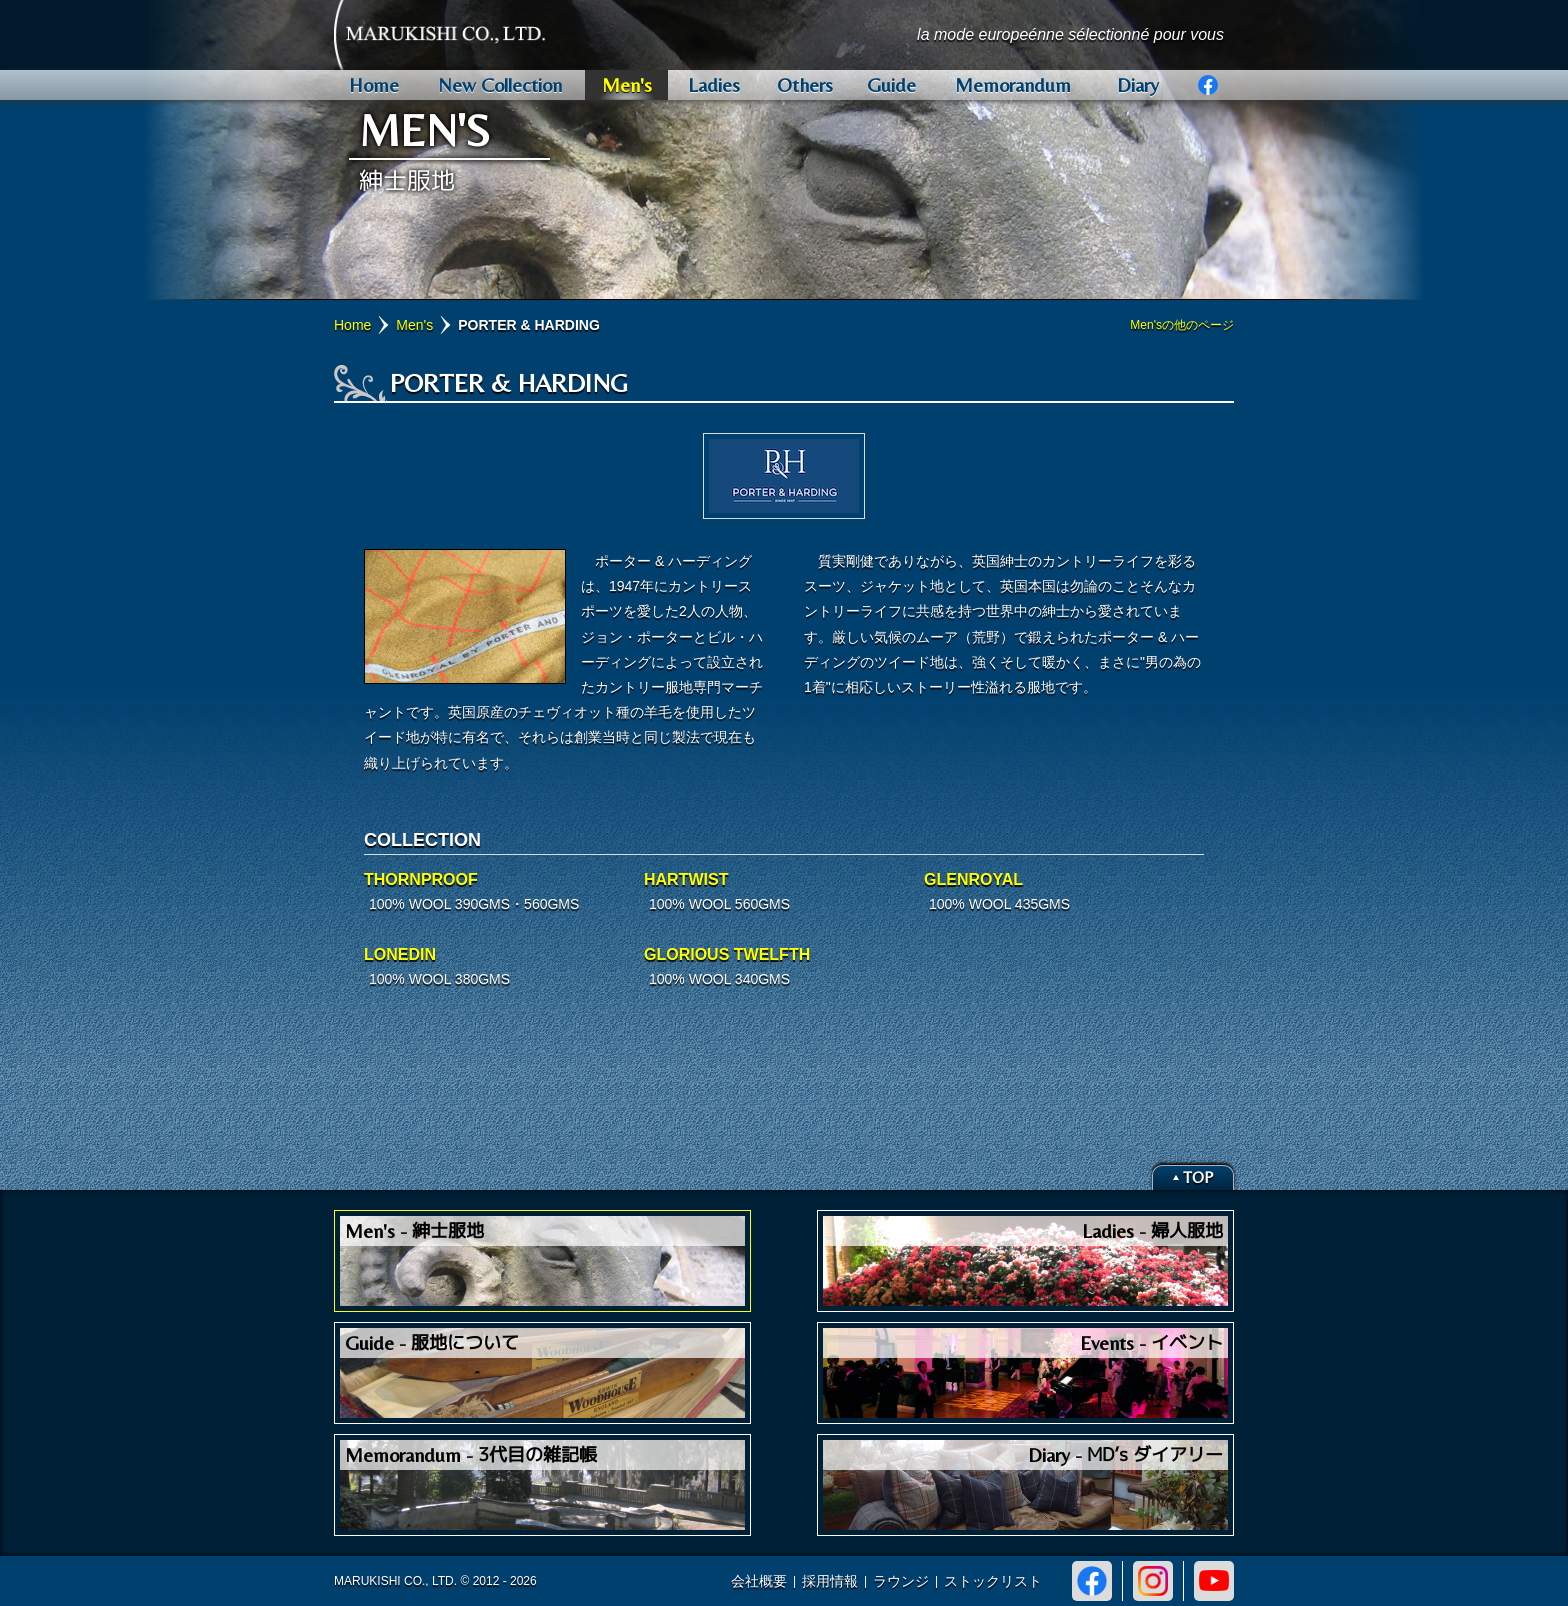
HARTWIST (686, 879)
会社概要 (759, 1581)
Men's (414, 325)
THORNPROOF (421, 879)
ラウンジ (901, 1581)
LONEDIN (400, 954)
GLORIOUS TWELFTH (727, 954)
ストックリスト (993, 1581)
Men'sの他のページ (1182, 325)
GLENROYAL (973, 879)
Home (352, 325)
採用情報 (830, 1581)
